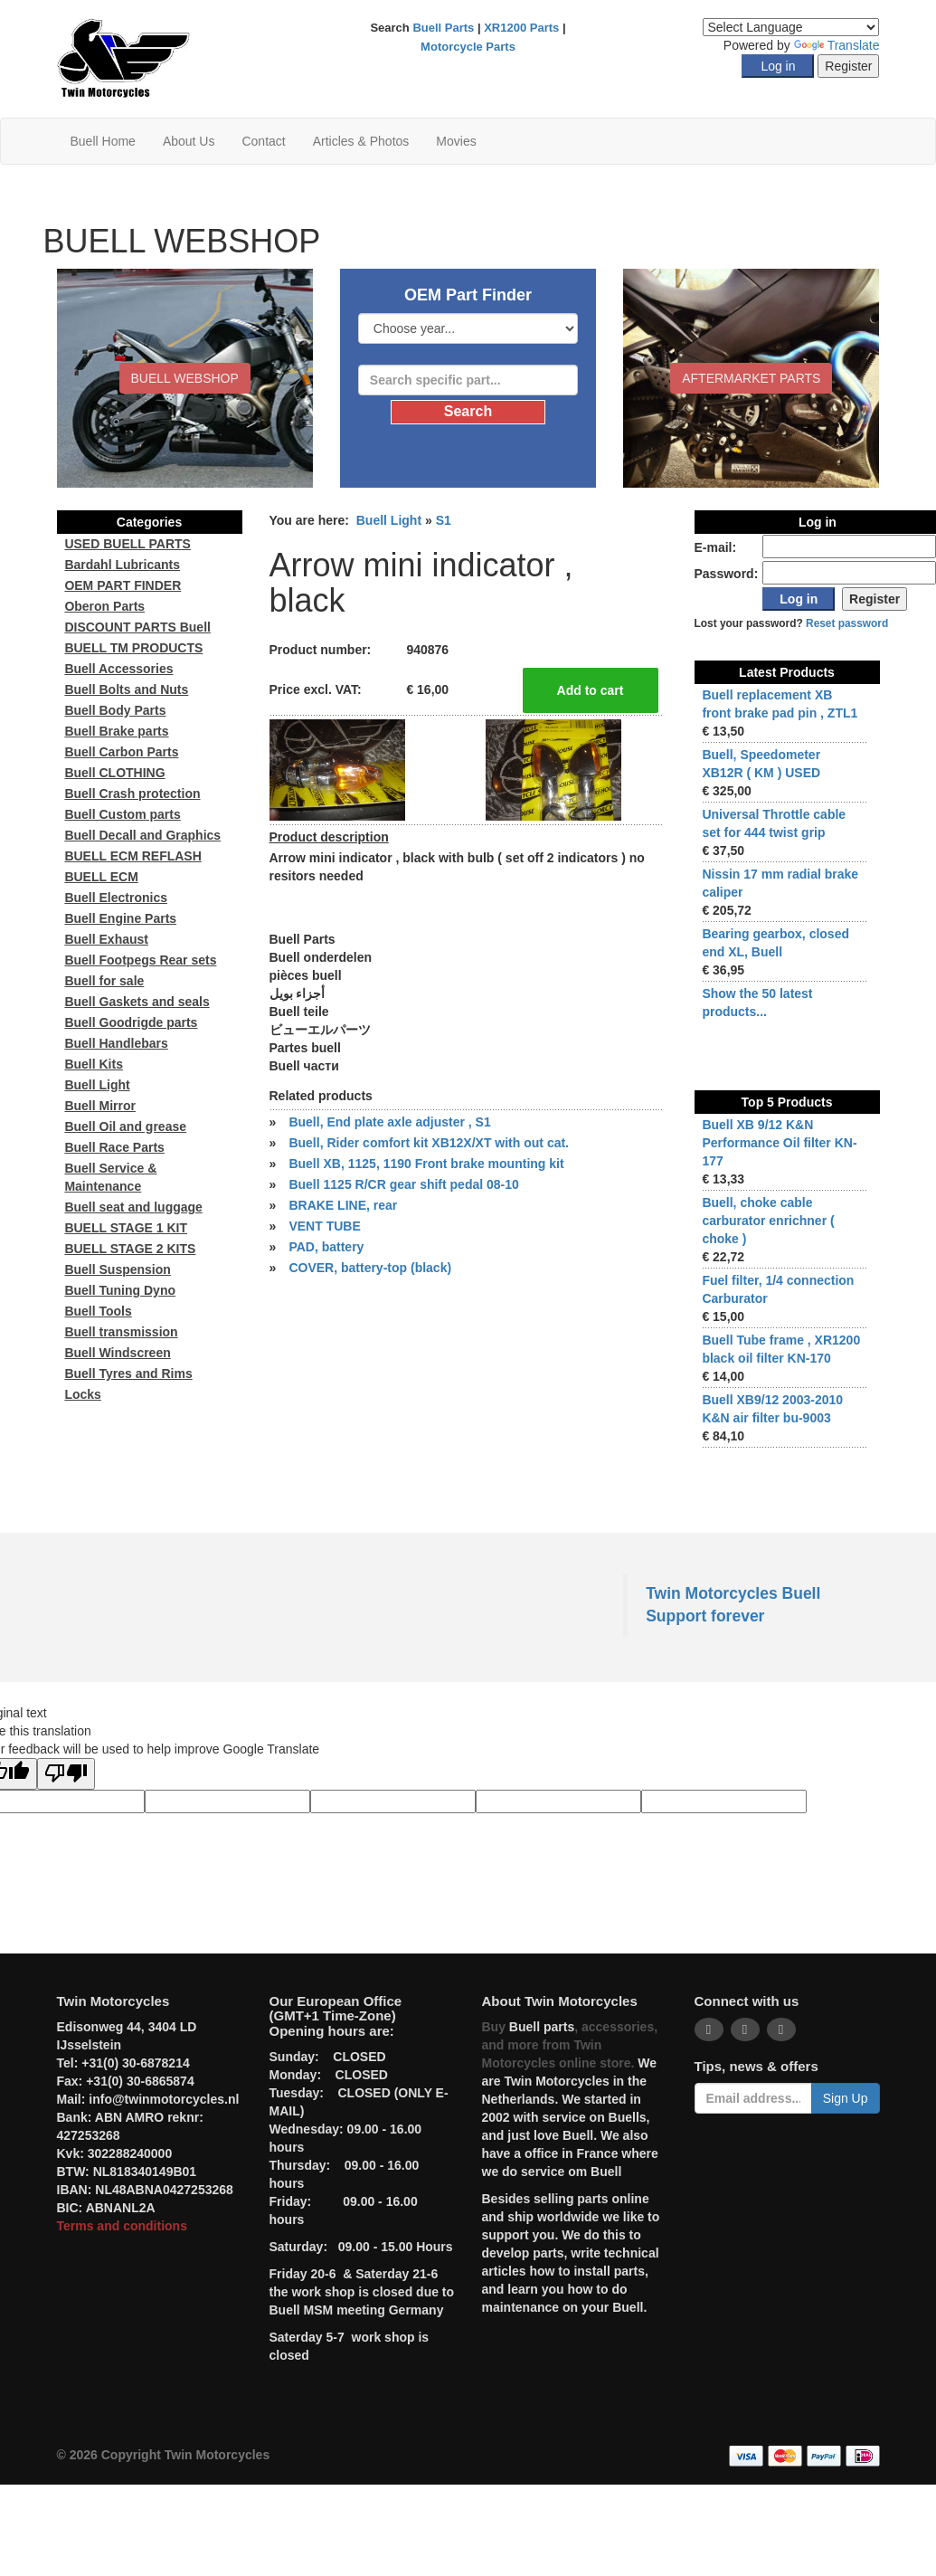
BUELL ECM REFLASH (132, 856)
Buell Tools (97, 1311)
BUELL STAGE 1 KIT (125, 1228)
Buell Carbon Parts (121, 752)
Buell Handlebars (115, 1043)
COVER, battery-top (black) (369, 1267)
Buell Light (388, 520)
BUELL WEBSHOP (185, 378)
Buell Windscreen (117, 1352)
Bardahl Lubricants (122, 564)
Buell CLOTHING (114, 772)
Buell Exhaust (106, 939)
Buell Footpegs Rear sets (140, 960)
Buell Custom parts (122, 814)
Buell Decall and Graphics (142, 835)
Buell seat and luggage (133, 1207)
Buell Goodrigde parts (130, 1022)
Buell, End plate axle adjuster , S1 (389, 1122)
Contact (263, 141)
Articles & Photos (361, 141)
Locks (82, 1394)
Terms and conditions (122, 2226)
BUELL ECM (100, 877)
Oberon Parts (104, 606)
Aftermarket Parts (751, 378)
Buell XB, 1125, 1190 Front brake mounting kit (425, 1163)
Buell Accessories (118, 668)
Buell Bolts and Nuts (126, 689)
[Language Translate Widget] (791, 27)
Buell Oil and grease (125, 1126)
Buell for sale (104, 981)
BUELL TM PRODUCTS (133, 648)
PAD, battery (326, 1247)
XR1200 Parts (521, 27)
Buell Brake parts (116, 731)
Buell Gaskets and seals (136, 1001)
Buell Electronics (115, 897)
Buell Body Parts (114, 710)
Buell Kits (93, 1064)
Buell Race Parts (114, 1147)
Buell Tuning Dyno (119, 1290)
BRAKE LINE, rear (342, 1205)
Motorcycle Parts (468, 46)
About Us (189, 141)
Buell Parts (443, 27)
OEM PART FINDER (122, 585)
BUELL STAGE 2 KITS (129, 1248)
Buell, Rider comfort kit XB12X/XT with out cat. (428, 1143)
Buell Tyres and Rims (128, 1373)
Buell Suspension (117, 1269)
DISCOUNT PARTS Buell (137, 627)
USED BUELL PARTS (127, 544)
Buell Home (103, 141)
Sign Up (845, 2098)
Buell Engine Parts (120, 918)
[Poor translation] (66, 1774)
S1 (443, 520)
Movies (456, 141)
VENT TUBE (324, 1226)
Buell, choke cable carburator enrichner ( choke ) (768, 1220)
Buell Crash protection (132, 793)
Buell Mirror (100, 1105)
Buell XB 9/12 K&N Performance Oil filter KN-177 (779, 1142)
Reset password (847, 623)
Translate (837, 45)
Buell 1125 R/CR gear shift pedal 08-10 (403, 1184)
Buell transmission (120, 1332)
